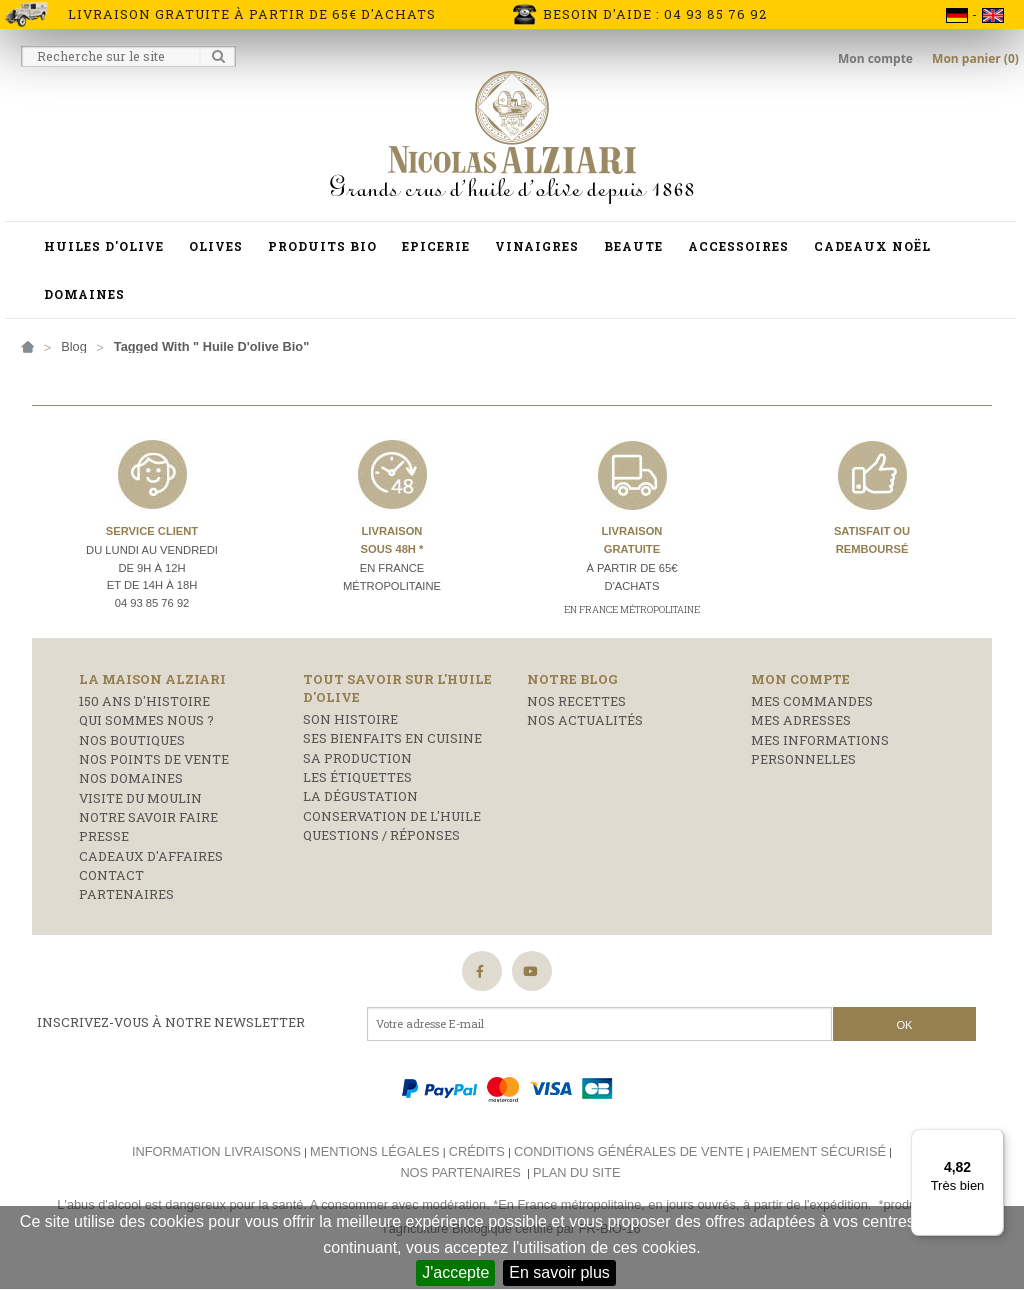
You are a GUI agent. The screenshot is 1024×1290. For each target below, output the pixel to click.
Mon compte (877, 58)
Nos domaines (131, 778)
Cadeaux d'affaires (151, 856)
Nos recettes (576, 701)
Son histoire (350, 719)
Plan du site (576, 1172)
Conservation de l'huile (392, 816)
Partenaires (126, 894)
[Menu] (992, 1141)
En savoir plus (559, 1272)
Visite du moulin (140, 798)
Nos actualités (585, 720)
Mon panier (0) (975, 58)
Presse (104, 836)
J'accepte (455, 1272)
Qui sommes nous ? (146, 720)
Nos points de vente (154, 759)
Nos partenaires (460, 1172)
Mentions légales (374, 1151)
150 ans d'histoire (144, 701)
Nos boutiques (132, 740)
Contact (111, 875)
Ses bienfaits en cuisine (392, 738)
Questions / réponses (381, 835)
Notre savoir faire (148, 817)
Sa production (357, 758)
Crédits (477, 1151)
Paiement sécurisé (819, 1151)
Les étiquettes (357, 777)
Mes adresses (801, 720)
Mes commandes (812, 701)
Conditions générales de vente (629, 1151)
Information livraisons (216, 1151)
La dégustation (360, 796)
